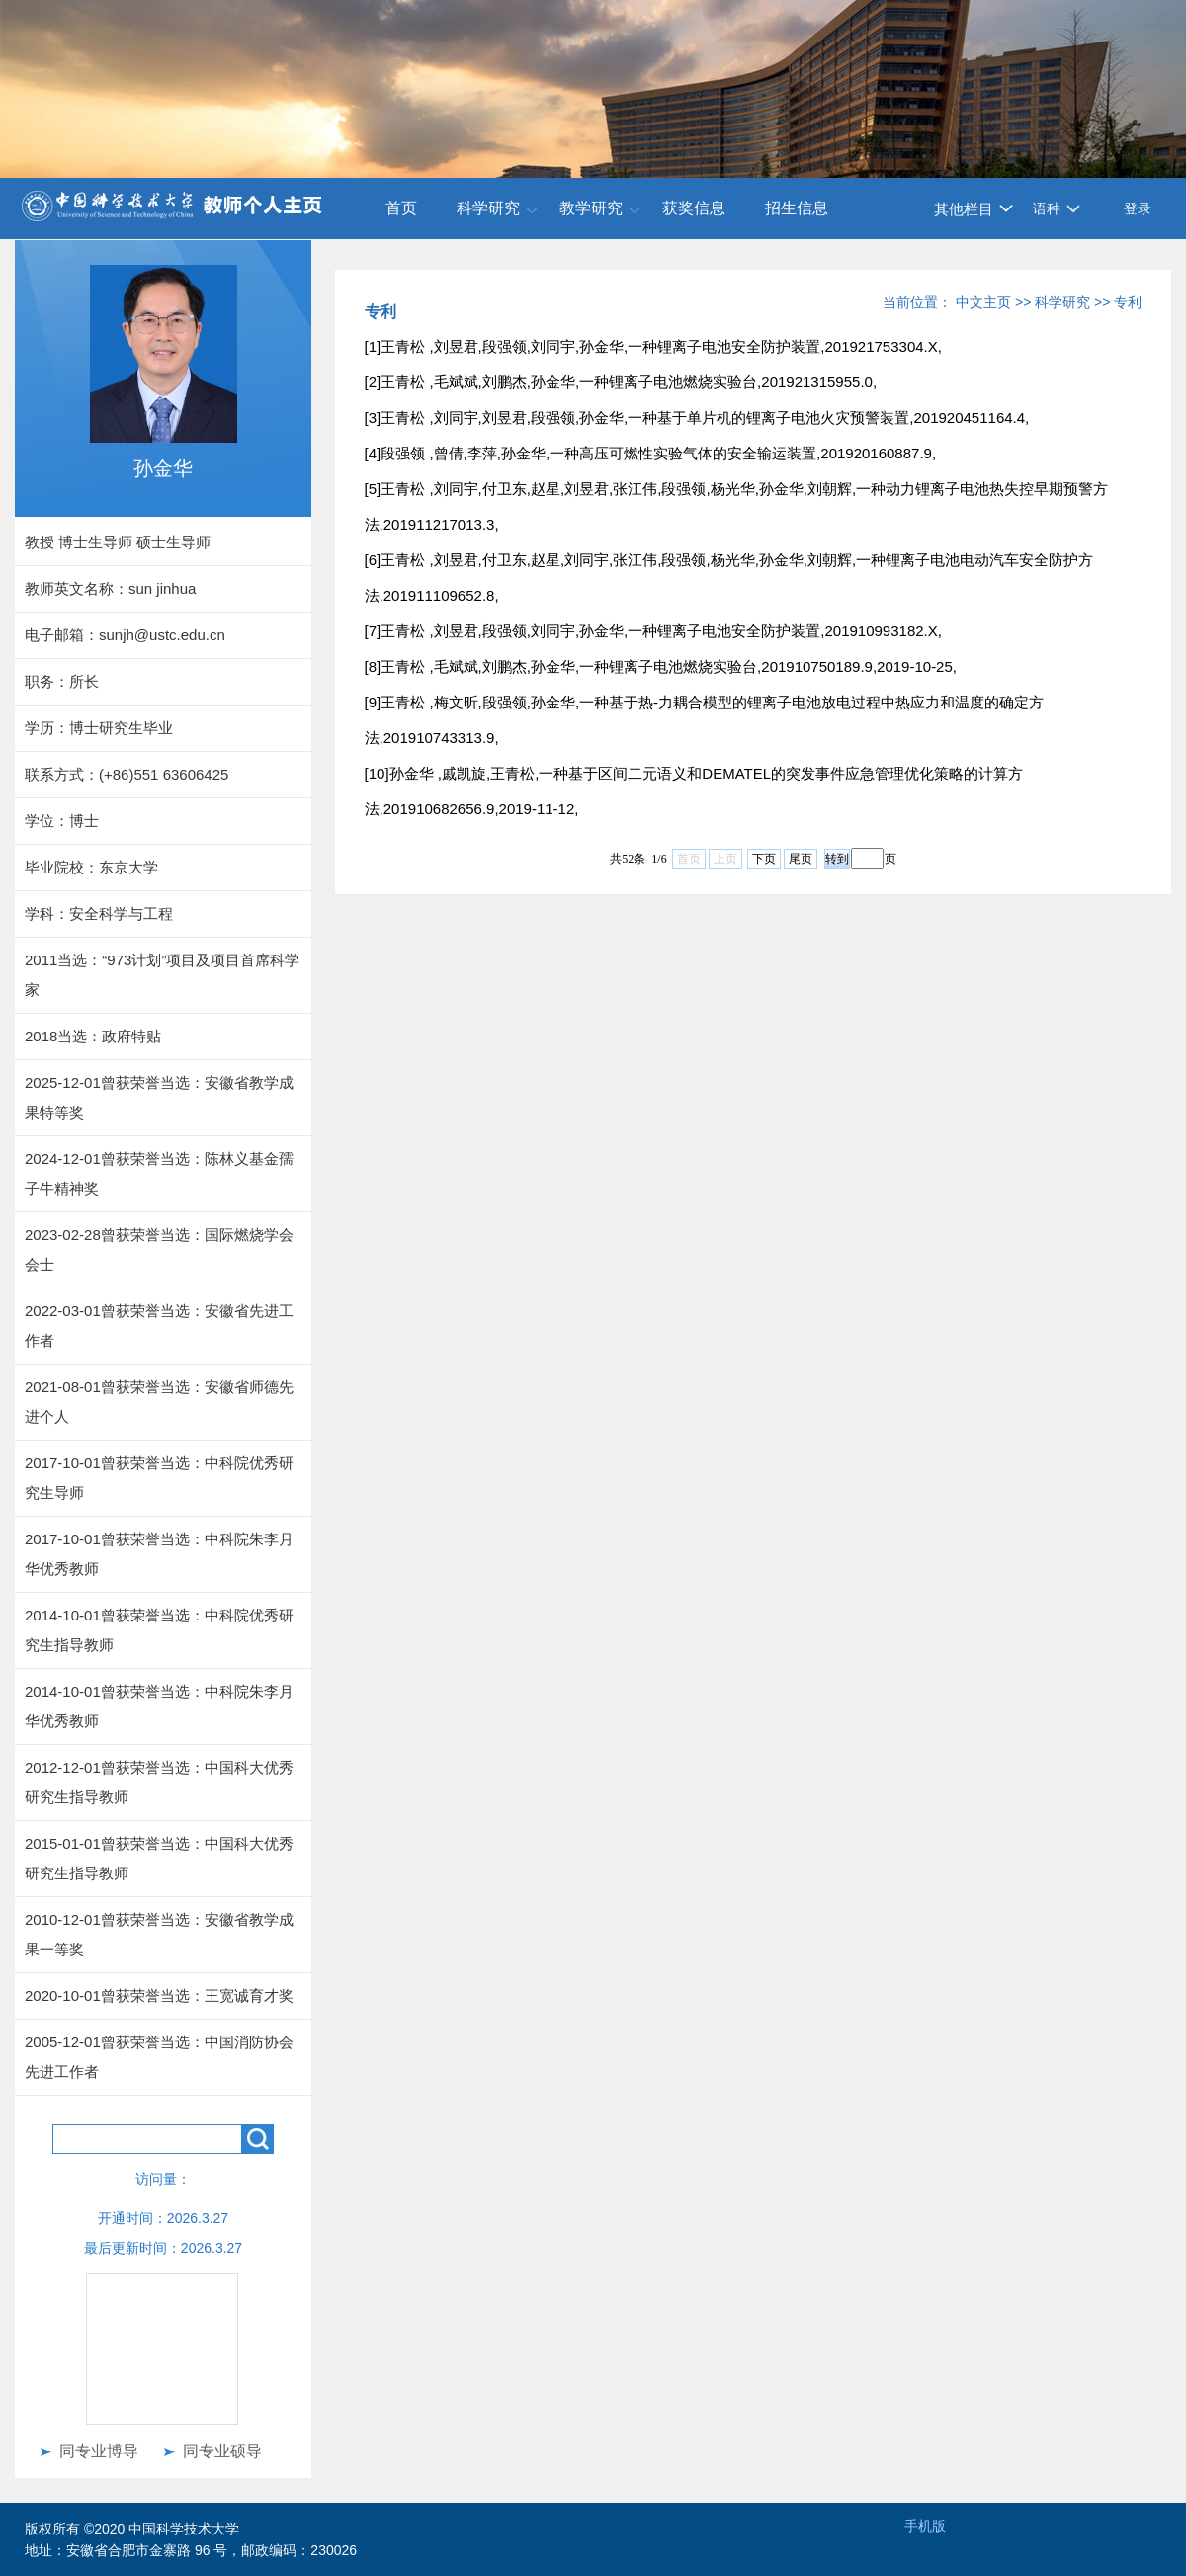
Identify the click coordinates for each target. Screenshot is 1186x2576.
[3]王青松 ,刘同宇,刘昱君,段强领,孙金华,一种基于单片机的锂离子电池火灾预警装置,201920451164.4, (697, 417)
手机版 (925, 2526)
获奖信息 (693, 208)
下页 (764, 859)
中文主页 (983, 302)
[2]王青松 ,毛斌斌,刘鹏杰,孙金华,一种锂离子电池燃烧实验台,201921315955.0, (621, 382)
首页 (401, 208)
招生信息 (796, 208)
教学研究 (591, 208)
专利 (1128, 302)
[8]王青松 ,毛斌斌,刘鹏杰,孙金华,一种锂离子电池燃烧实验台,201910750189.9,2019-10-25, (661, 666)
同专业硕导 (222, 2451)
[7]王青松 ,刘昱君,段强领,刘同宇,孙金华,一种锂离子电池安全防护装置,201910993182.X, (653, 631)
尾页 (800, 859)
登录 (1137, 208)
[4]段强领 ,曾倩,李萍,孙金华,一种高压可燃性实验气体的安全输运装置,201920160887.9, (650, 453)
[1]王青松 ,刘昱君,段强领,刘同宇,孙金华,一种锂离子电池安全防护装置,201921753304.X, (653, 346)
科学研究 (488, 208)
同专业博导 (98, 2451)
